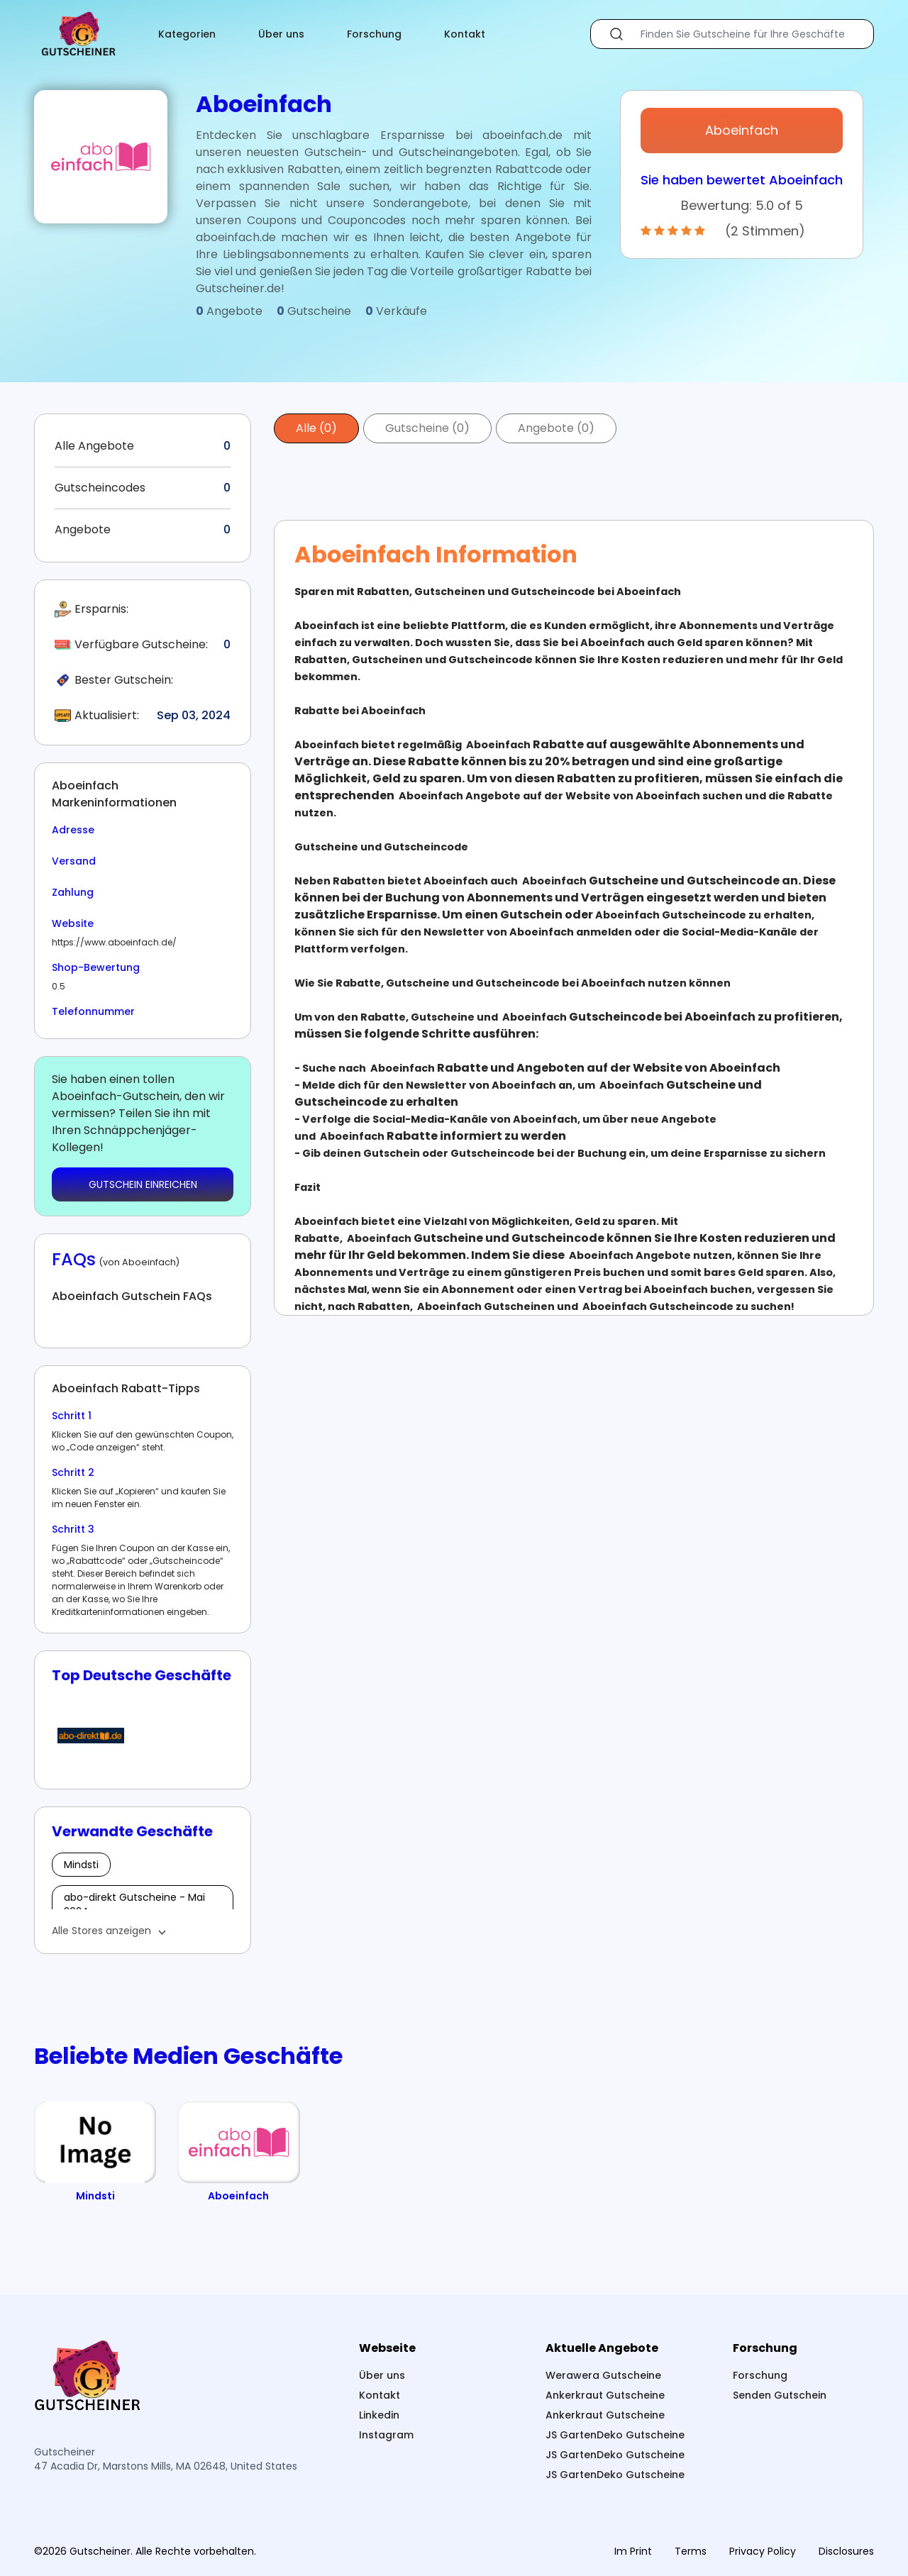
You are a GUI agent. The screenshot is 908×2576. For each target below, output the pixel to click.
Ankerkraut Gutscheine (605, 2395)
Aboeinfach (741, 130)
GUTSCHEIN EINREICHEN (143, 1184)
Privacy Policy (762, 2551)
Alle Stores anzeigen (101, 1930)
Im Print (633, 2551)
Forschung (374, 34)
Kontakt (464, 34)
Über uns (281, 34)
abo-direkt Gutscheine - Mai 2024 (134, 1904)
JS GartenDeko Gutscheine (615, 2435)
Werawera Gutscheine (603, 2375)
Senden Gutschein (779, 2395)
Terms (691, 2551)
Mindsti (81, 1865)
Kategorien (187, 34)
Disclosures (846, 2551)
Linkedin (379, 2415)
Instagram (386, 2435)
